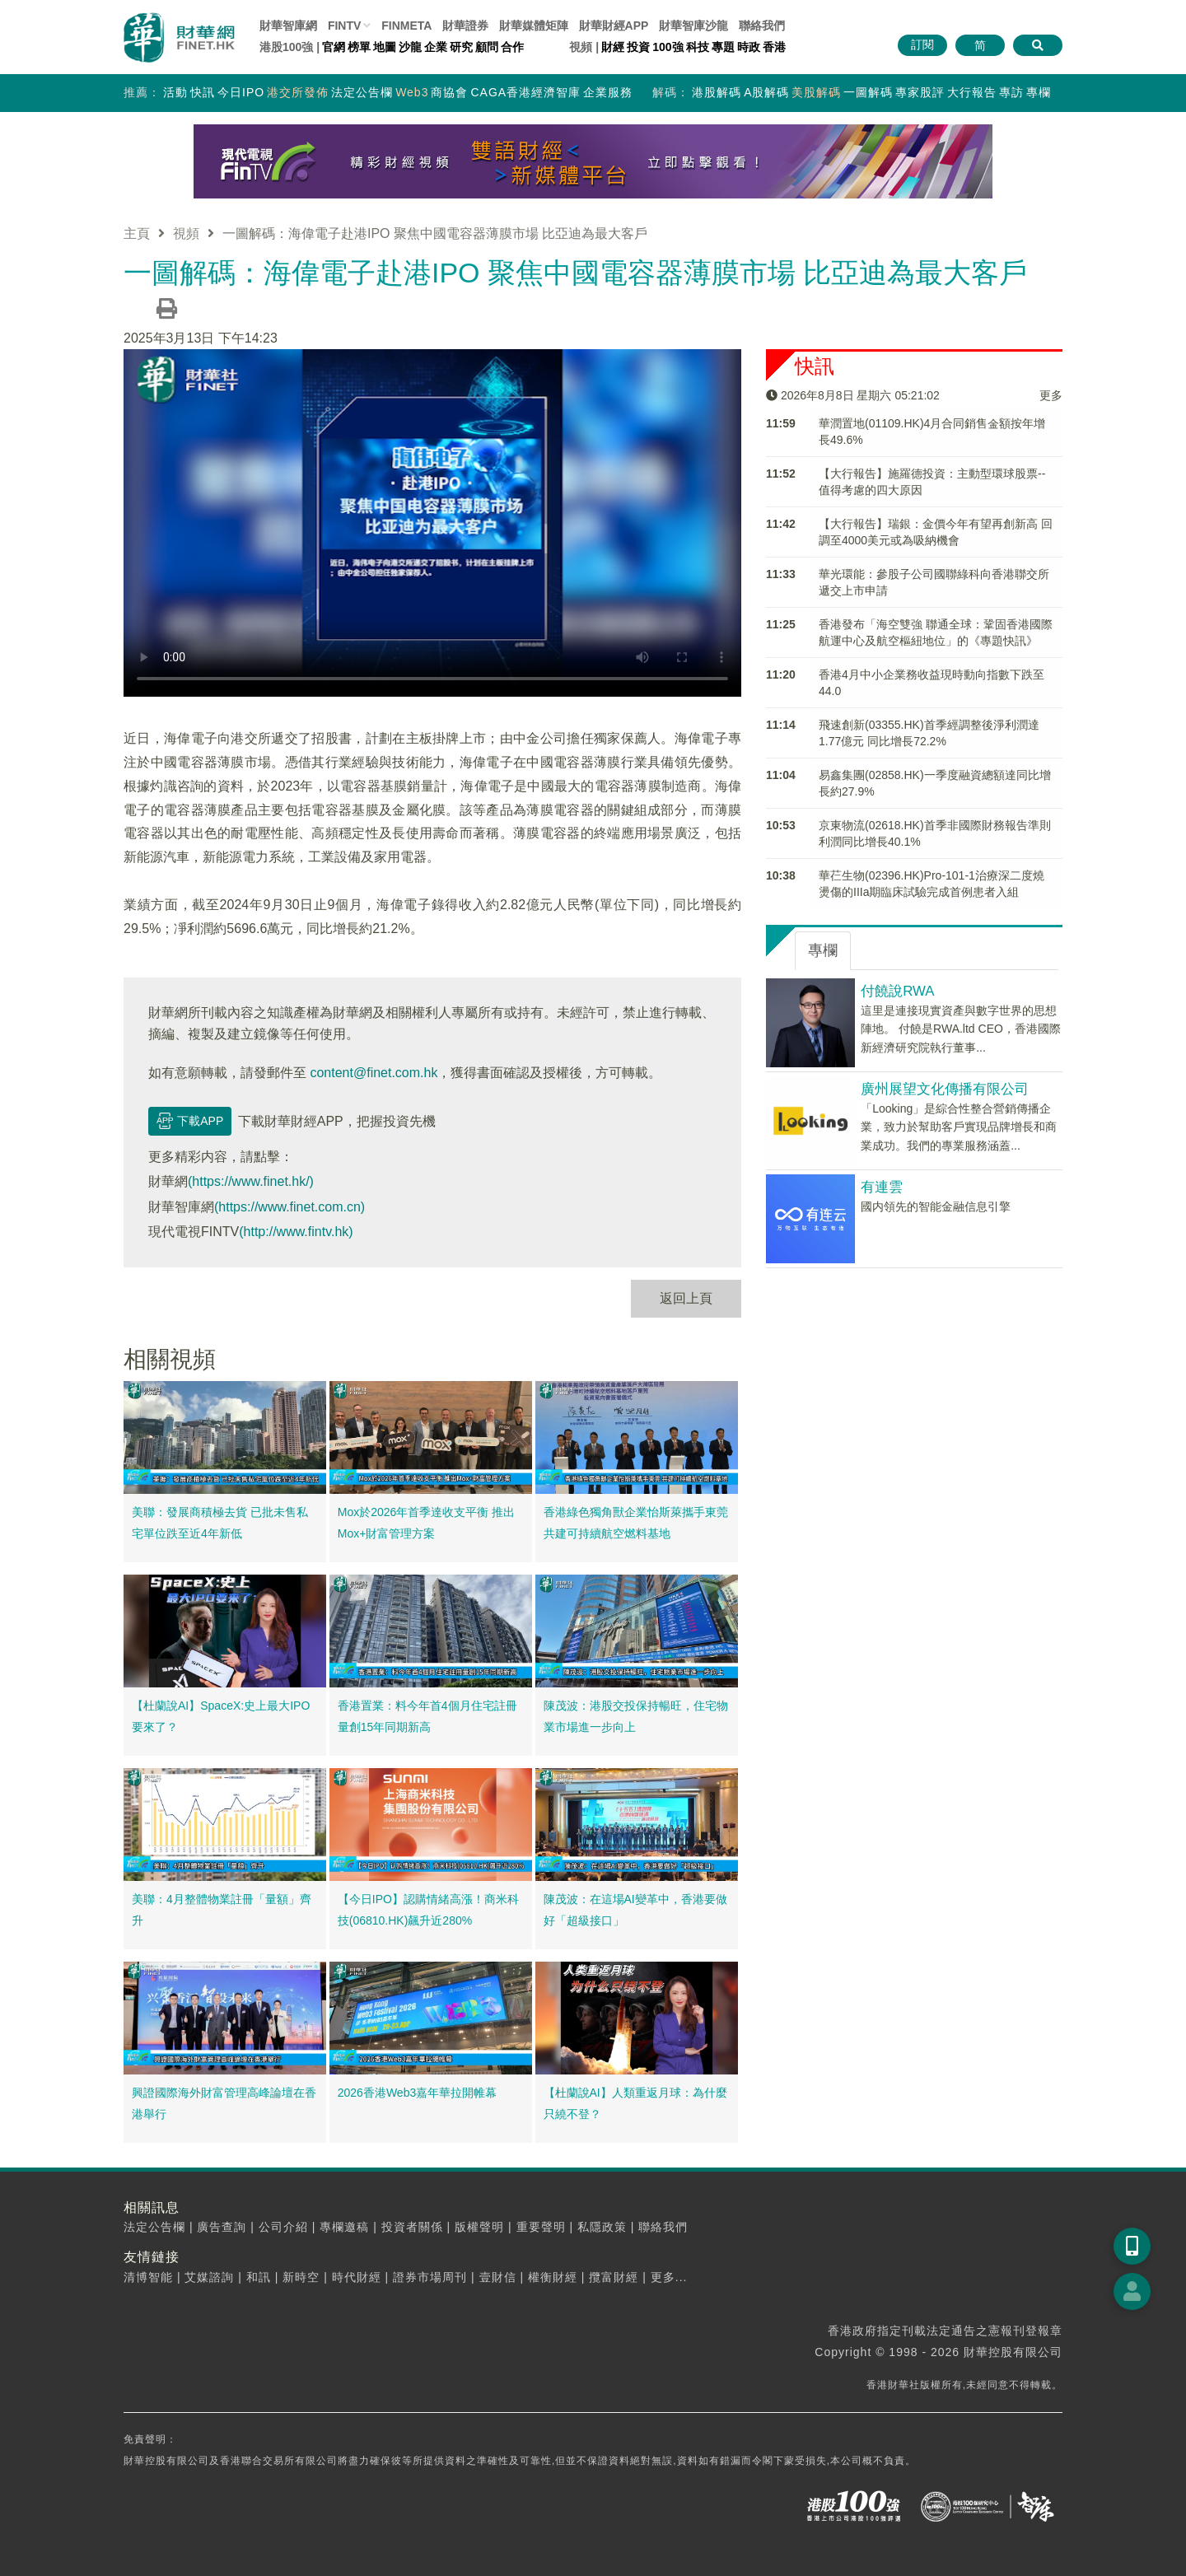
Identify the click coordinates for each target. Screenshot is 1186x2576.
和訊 (258, 2277)
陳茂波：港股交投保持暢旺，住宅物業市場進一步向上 (636, 1716)
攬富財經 (613, 2277)
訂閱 (922, 44)
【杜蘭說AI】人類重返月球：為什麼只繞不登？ (635, 2103)
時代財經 (356, 2277)
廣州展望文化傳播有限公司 (945, 1089)
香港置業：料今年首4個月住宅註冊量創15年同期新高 (427, 1716)
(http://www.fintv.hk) (296, 1232)
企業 (435, 47)
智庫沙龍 (693, 25)
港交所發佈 (298, 92)
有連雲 (882, 1187)
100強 (667, 47)
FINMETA (406, 25)
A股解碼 (766, 92)
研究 (461, 47)
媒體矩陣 (533, 25)
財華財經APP (614, 25)
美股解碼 (816, 92)
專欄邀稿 (344, 2226)
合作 (512, 47)
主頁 (137, 233)
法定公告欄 (362, 92)
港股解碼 (716, 92)
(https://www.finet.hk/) (251, 1181)
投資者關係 (412, 2226)
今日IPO (240, 92)
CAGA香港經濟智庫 (525, 92)
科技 (697, 47)
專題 (723, 47)
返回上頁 (686, 1298)
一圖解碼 (868, 92)
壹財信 (497, 2277)
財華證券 (465, 25)
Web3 (411, 92)
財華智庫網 (288, 25)
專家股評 (920, 92)
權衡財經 (552, 2277)
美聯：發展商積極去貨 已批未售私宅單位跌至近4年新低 (220, 1522)
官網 (333, 47)
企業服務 (608, 92)
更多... (669, 2277)
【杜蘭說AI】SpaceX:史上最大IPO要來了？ (221, 1716)
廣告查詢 (221, 2226)
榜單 (359, 47)
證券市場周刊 (430, 2277)
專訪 (1011, 92)
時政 (748, 47)
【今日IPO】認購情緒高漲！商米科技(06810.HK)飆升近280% (428, 1909)
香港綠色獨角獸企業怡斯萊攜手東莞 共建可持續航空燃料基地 (636, 1522)
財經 (612, 47)
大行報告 (972, 92)
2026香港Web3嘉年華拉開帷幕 (417, 2092)
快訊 (202, 92)
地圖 (384, 47)
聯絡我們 (762, 25)
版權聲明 (479, 2226)
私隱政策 (602, 2226)
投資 (638, 47)
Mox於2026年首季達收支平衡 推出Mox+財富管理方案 (426, 1522)
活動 (175, 92)
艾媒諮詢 (209, 2277)
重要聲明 (541, 2226)
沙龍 (410, 47)
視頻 (186, 233)
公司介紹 (283, 2226)
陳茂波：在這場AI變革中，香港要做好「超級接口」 (635, 1909)
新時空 (301, 2277)
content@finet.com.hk (373, 1072)
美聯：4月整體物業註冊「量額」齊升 (221, 1909)
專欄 (1038, 92)
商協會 (449, 92)
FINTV (344, 25)
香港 (774, 47)
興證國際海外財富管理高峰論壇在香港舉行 (224, 2103)
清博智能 (148, 2277)
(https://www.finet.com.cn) (289, 1207)
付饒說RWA (897, 991)
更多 (1050, 395)
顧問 (486, 47)
